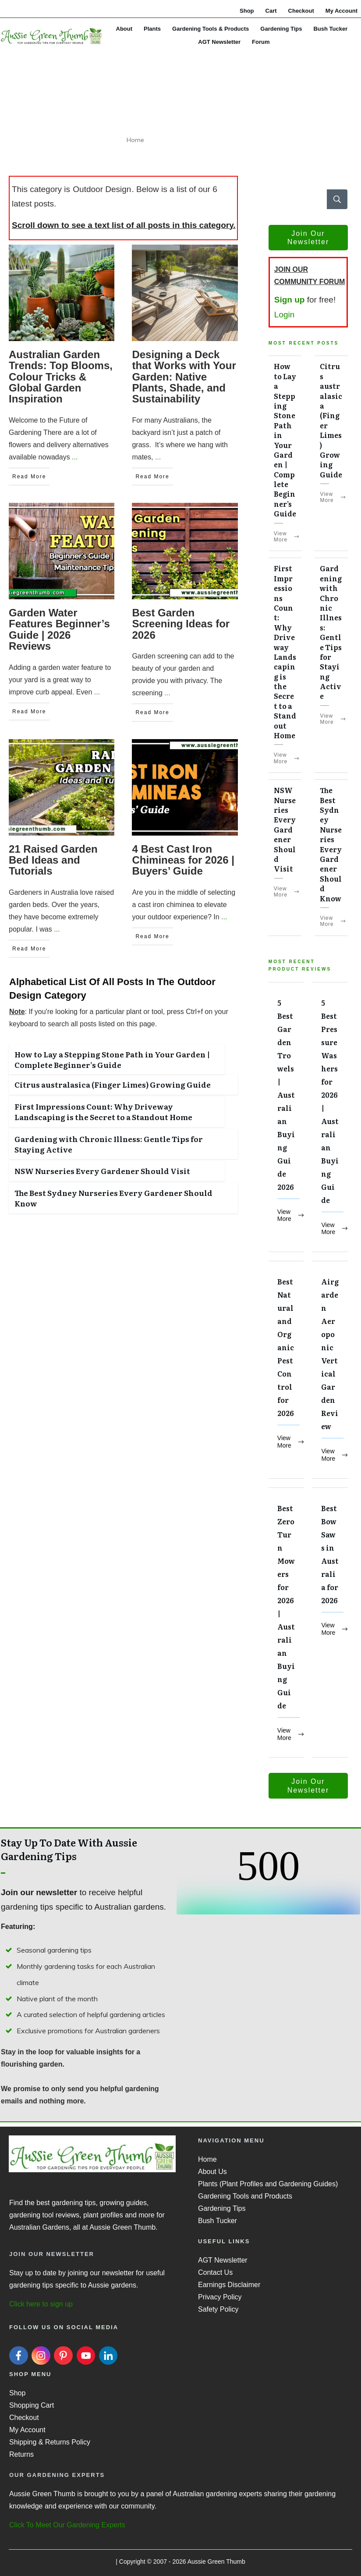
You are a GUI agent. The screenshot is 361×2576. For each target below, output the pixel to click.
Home (207, 2159)
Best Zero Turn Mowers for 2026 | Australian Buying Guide (286, 1623)
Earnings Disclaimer (229, 2284)
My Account (27, 2430)
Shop (17, 2393)
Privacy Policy (220, 2297)
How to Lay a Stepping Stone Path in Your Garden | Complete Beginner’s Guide (112, 1059)
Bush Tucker (217, 2220)
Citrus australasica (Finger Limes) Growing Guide (112, 1084)
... (75, 457)
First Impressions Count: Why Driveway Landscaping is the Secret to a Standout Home (103, 1111)
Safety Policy (218, 2309)
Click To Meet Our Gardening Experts (67, 2525)
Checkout (24, 2417)
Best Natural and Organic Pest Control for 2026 (286, 1369)
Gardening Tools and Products (245, 2196)
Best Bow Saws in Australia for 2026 (330, 1623)
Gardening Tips (222, 2208)
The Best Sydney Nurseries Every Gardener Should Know (113, 1198)
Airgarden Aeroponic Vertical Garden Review (330, 1369)
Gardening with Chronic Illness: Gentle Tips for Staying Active (108, 1144)
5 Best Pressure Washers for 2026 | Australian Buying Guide (330, 1117)
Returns (21, 2454)
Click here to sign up (41, 2304)
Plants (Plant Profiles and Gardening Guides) (268, 2184)
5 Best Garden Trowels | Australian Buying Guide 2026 (286, 1117)
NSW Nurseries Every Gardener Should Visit (102, 1170)
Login (284, 314)
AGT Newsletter (223, 2260)
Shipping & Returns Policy (49, 2442)
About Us (212, 2171)
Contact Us (215, 2272)
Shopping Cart (31, 2405)
